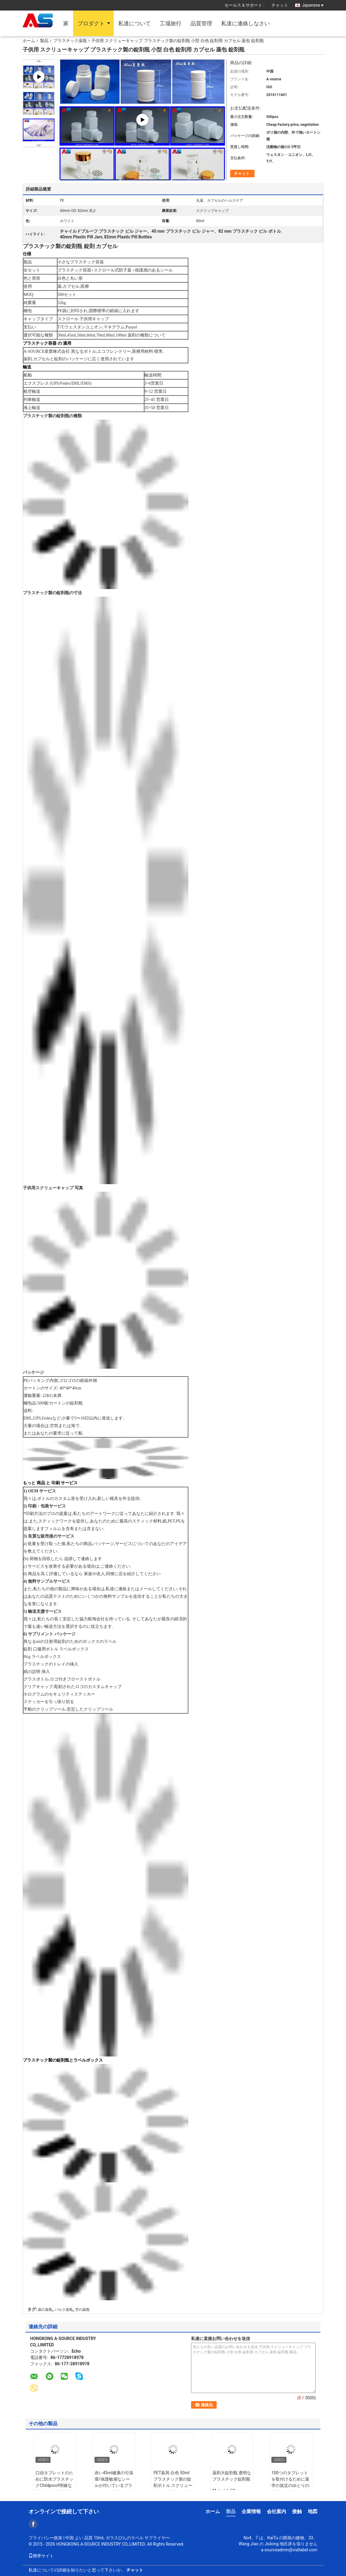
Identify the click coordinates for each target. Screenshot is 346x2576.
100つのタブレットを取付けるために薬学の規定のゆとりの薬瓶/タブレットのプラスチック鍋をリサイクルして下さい (290, 2488)
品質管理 (201, 23)
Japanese (312, 5)
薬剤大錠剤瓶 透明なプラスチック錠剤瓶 (231, 2475)
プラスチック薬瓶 (70, 40)
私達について (134, 23)
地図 (312, 2511)
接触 (297, 2511)
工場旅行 (170, 23)
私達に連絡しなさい (245, 23)
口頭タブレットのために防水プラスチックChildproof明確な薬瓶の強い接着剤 (54, 2482)
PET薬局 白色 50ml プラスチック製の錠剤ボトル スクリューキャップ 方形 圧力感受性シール (172, 2485)
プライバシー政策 (45, 2537)
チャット (279, 5)
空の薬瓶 (82, 2310)
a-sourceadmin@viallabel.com (289, 2549)
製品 (44, 40)
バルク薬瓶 (64, 2310)
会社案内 (276, 2511)
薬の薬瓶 (45, 2310)
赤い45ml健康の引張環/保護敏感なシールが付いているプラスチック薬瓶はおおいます (113, 2485)
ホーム (29, 40)
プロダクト (91, 23)
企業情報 (251, 2511)
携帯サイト (41, 2555)
